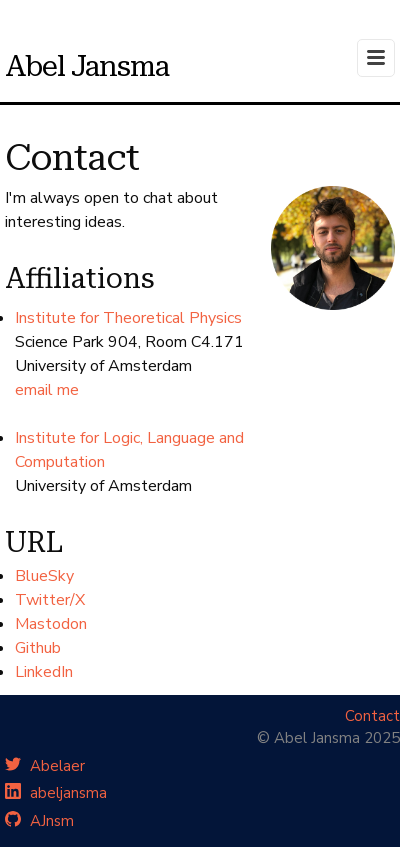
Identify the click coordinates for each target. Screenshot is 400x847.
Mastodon (51, 624)
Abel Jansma (87, 66)
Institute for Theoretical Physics (128, 318)
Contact (372, 716)
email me (47, 390)
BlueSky (44, 576)
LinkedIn (44, 672)
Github (38, 648)
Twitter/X (50, 600)
